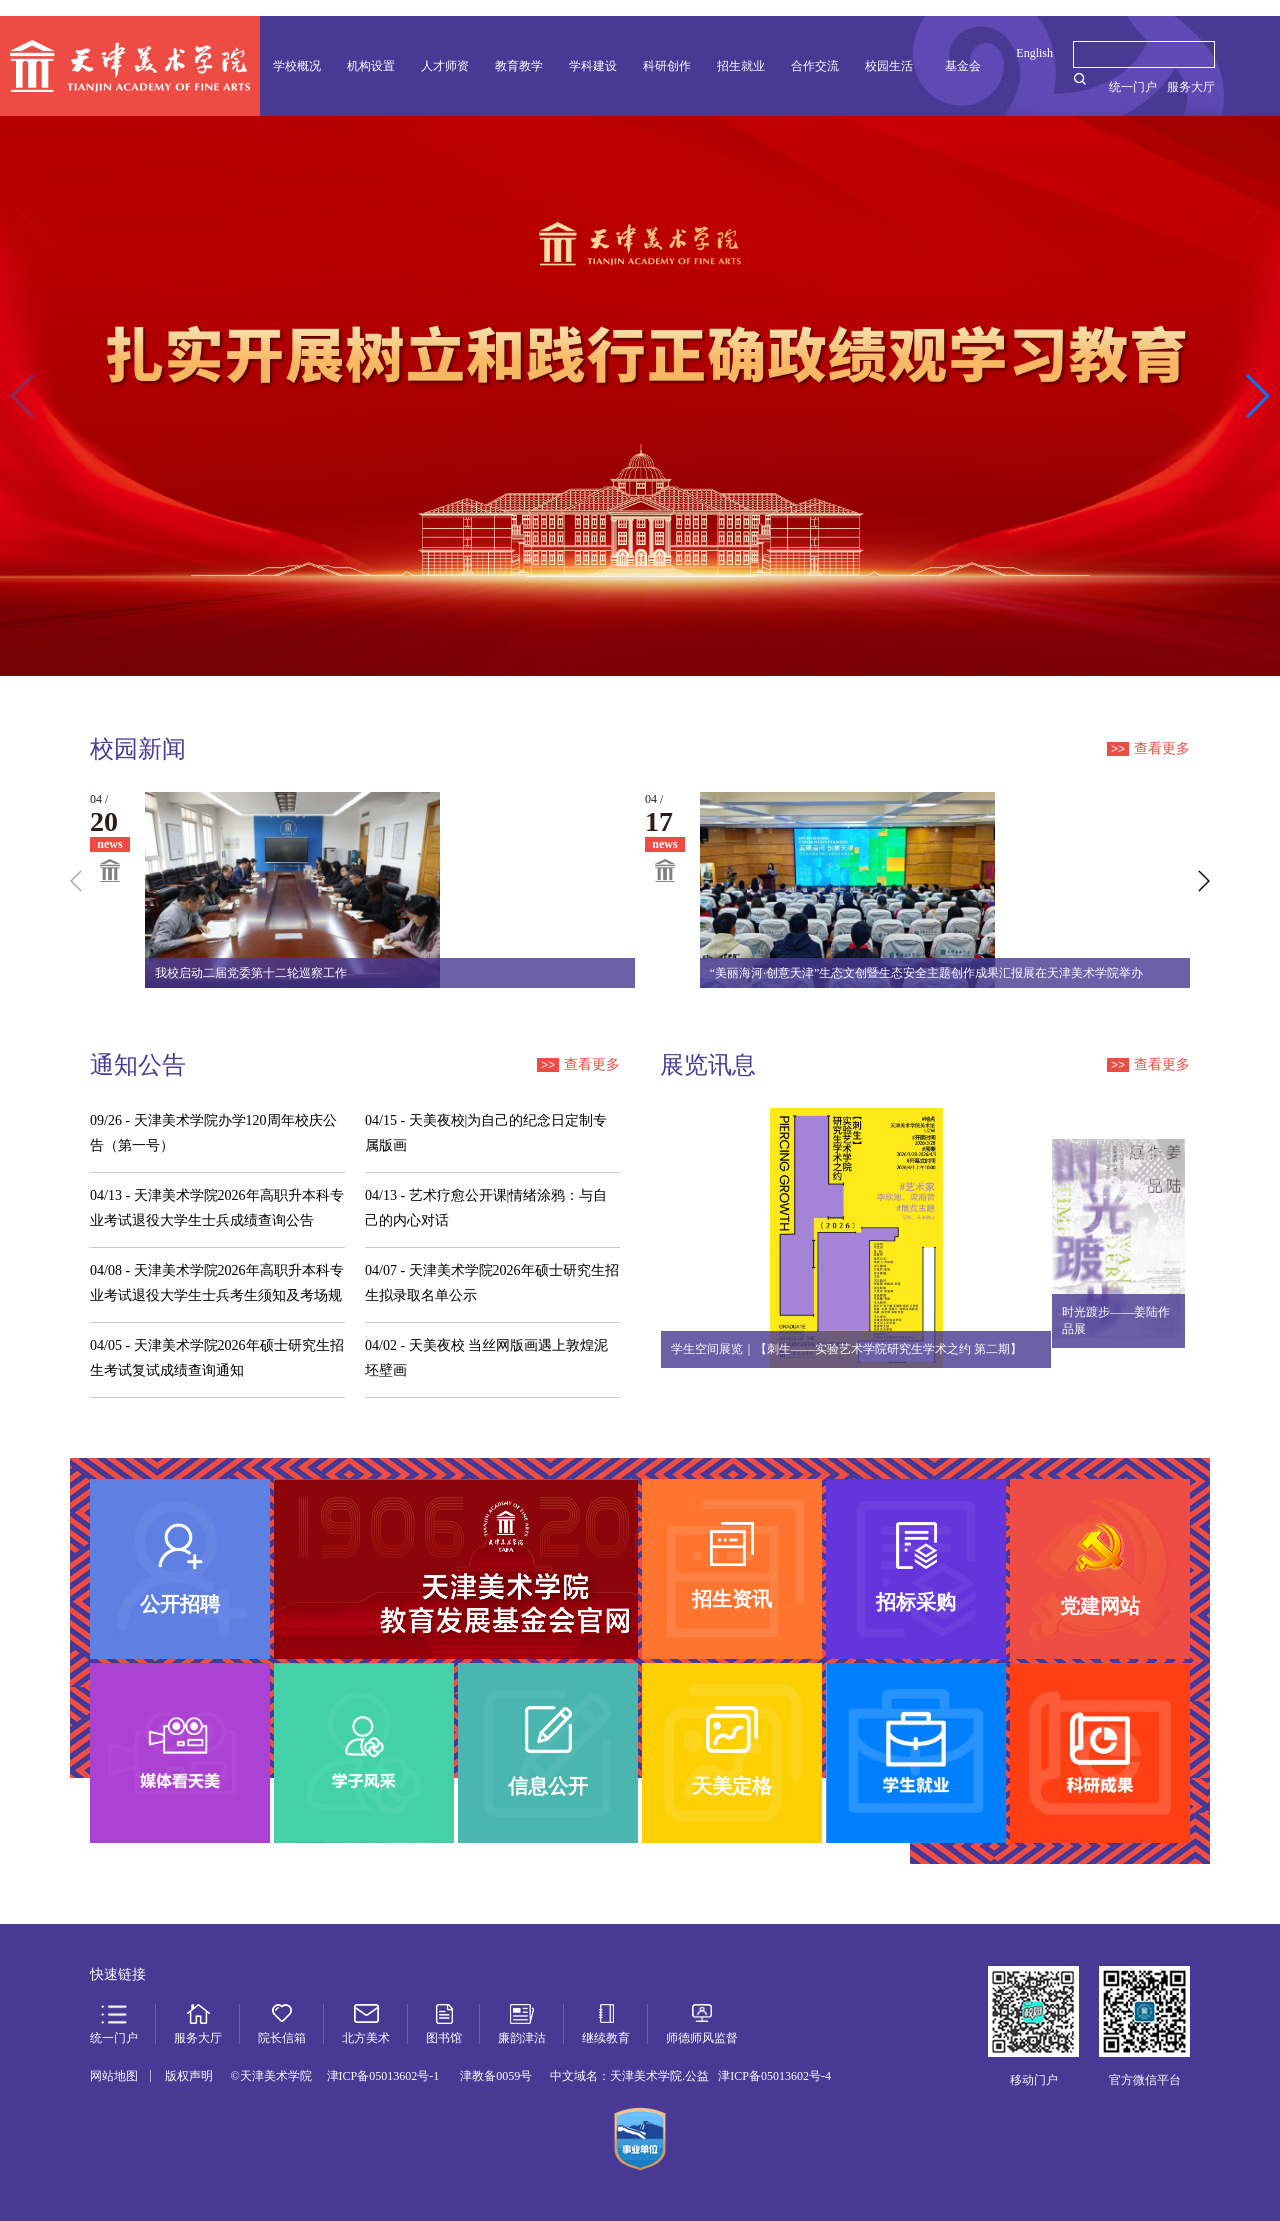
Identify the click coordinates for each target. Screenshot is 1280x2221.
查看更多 (1148, 748)
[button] (1256, 396)
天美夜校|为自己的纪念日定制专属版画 (486, 1133)
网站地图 (114, 2076)
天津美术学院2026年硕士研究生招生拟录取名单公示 (492, 1283)
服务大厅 (1191, 87)
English (1034, 53)
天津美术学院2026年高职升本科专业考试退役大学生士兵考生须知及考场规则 (217, 1285)
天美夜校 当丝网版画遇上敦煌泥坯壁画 (486, 1358)
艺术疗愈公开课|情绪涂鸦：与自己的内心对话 (486, 1208)
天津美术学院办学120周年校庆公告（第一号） (213, 1133)
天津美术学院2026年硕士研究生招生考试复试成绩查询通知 (217, 1358)
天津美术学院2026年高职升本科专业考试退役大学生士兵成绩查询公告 (217, 1208)
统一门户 (1133, 87)
